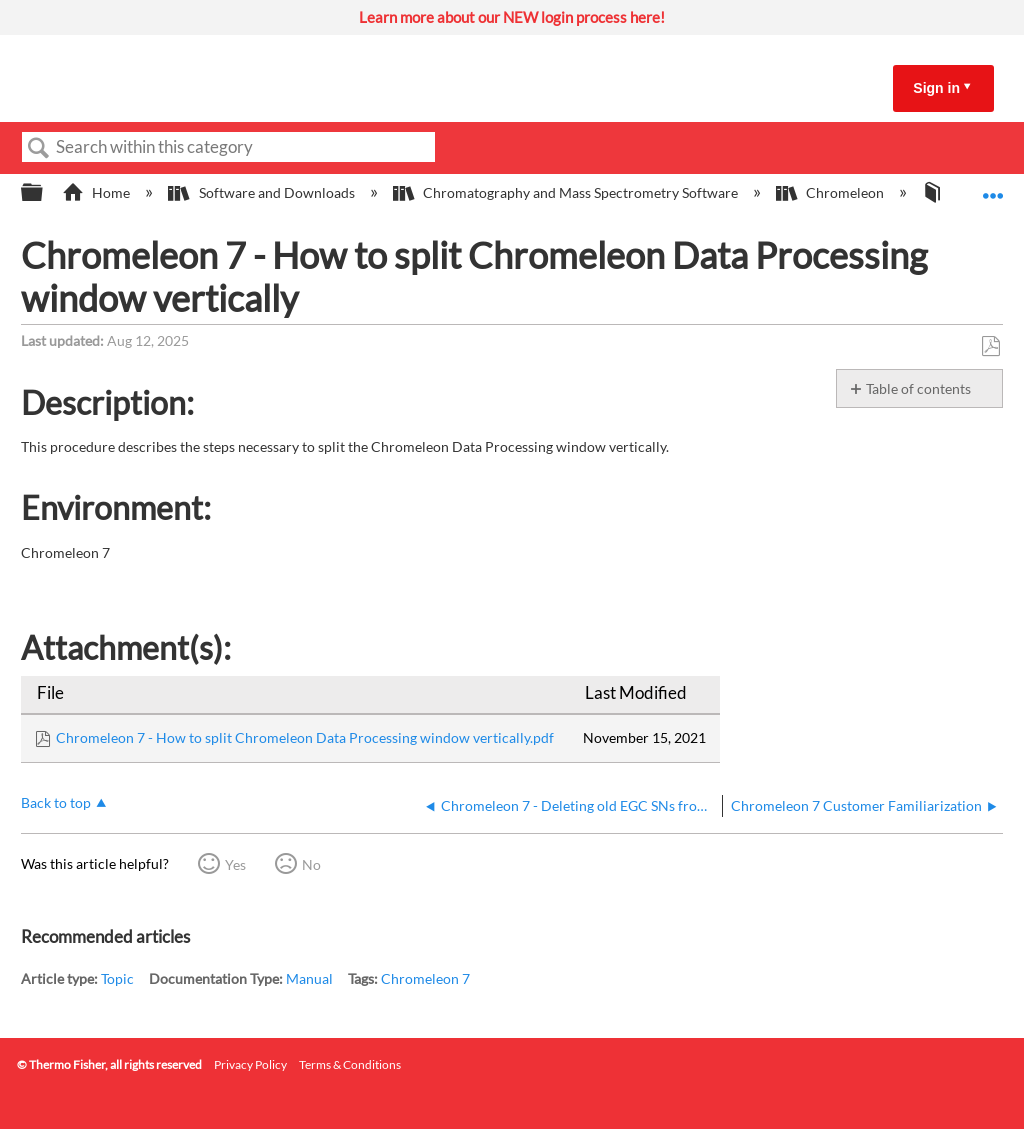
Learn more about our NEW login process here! (512, 17)
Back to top (56, 802)
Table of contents (918, 388)
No (311, 864)
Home (97, 192)
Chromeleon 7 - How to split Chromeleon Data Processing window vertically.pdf (305, 737)
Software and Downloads (262, 192)
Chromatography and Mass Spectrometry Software (567, 192)
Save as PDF (990, 346)
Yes (235, 864)
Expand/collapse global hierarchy (45, 193)
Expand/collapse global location (993, 186)
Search (39, 148)
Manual (309, 978)
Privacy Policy (250, 1064)
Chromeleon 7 (425, 978)
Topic (117, 978)
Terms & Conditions (350, 1064)
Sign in (936, 88)
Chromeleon (831, 192)
